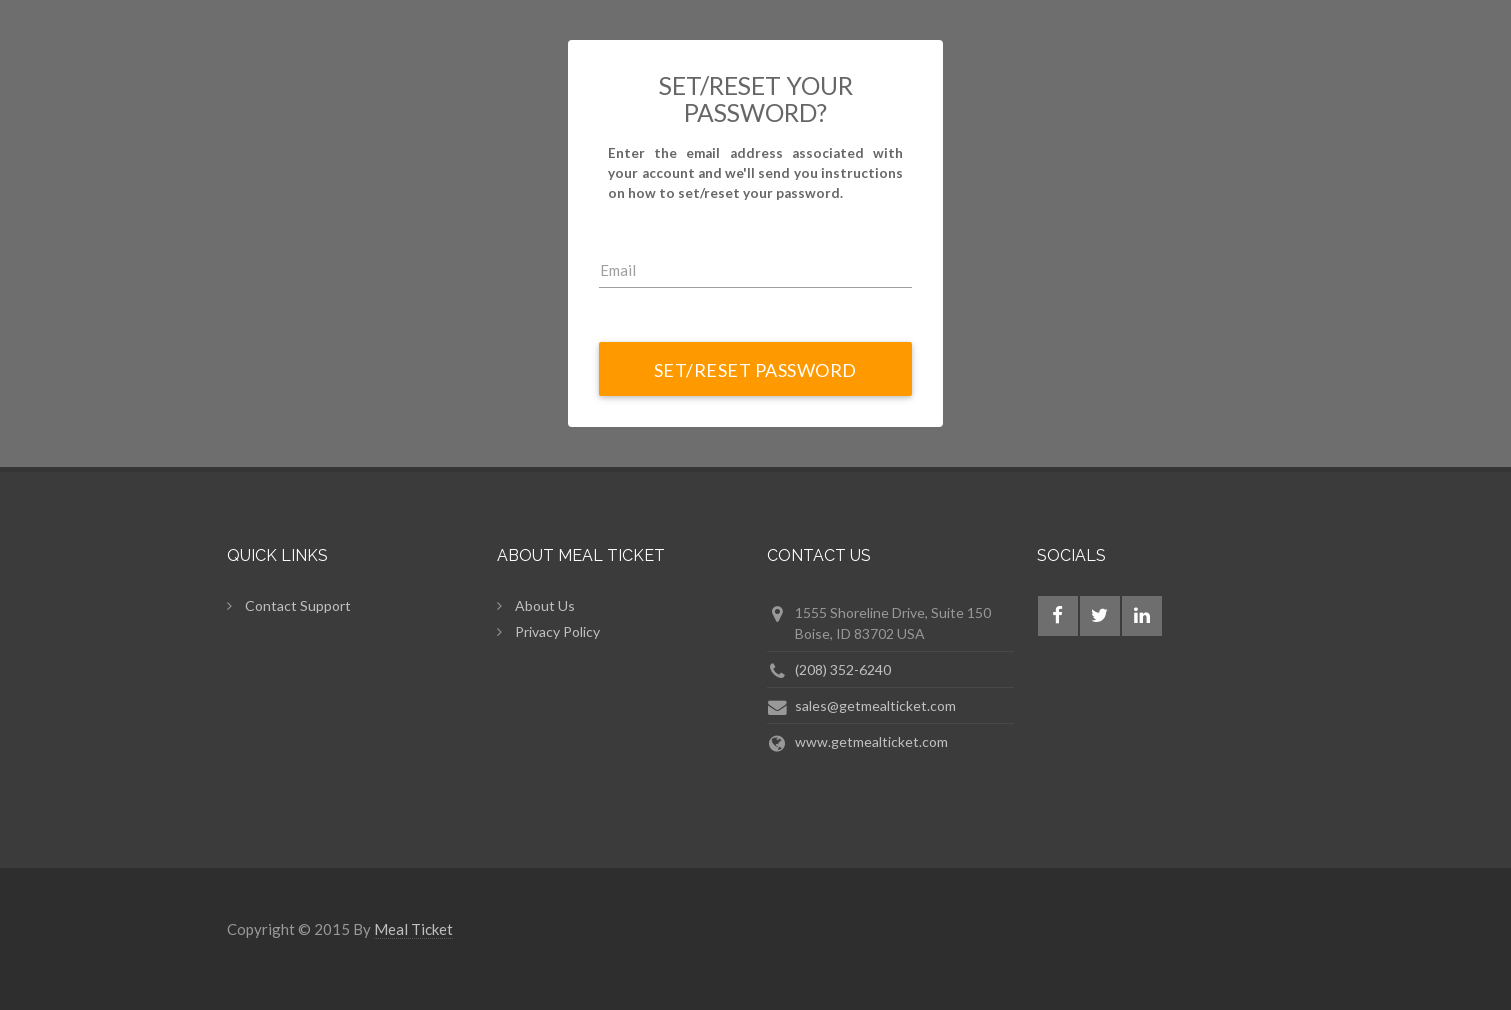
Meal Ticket (413, 929)
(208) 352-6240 (843, 669)
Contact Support (298, 605)
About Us (545, 605)
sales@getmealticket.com (875, 705)
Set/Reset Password (755, 370)
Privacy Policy (557, 631)
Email (618, 270)
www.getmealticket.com (871, 741)
